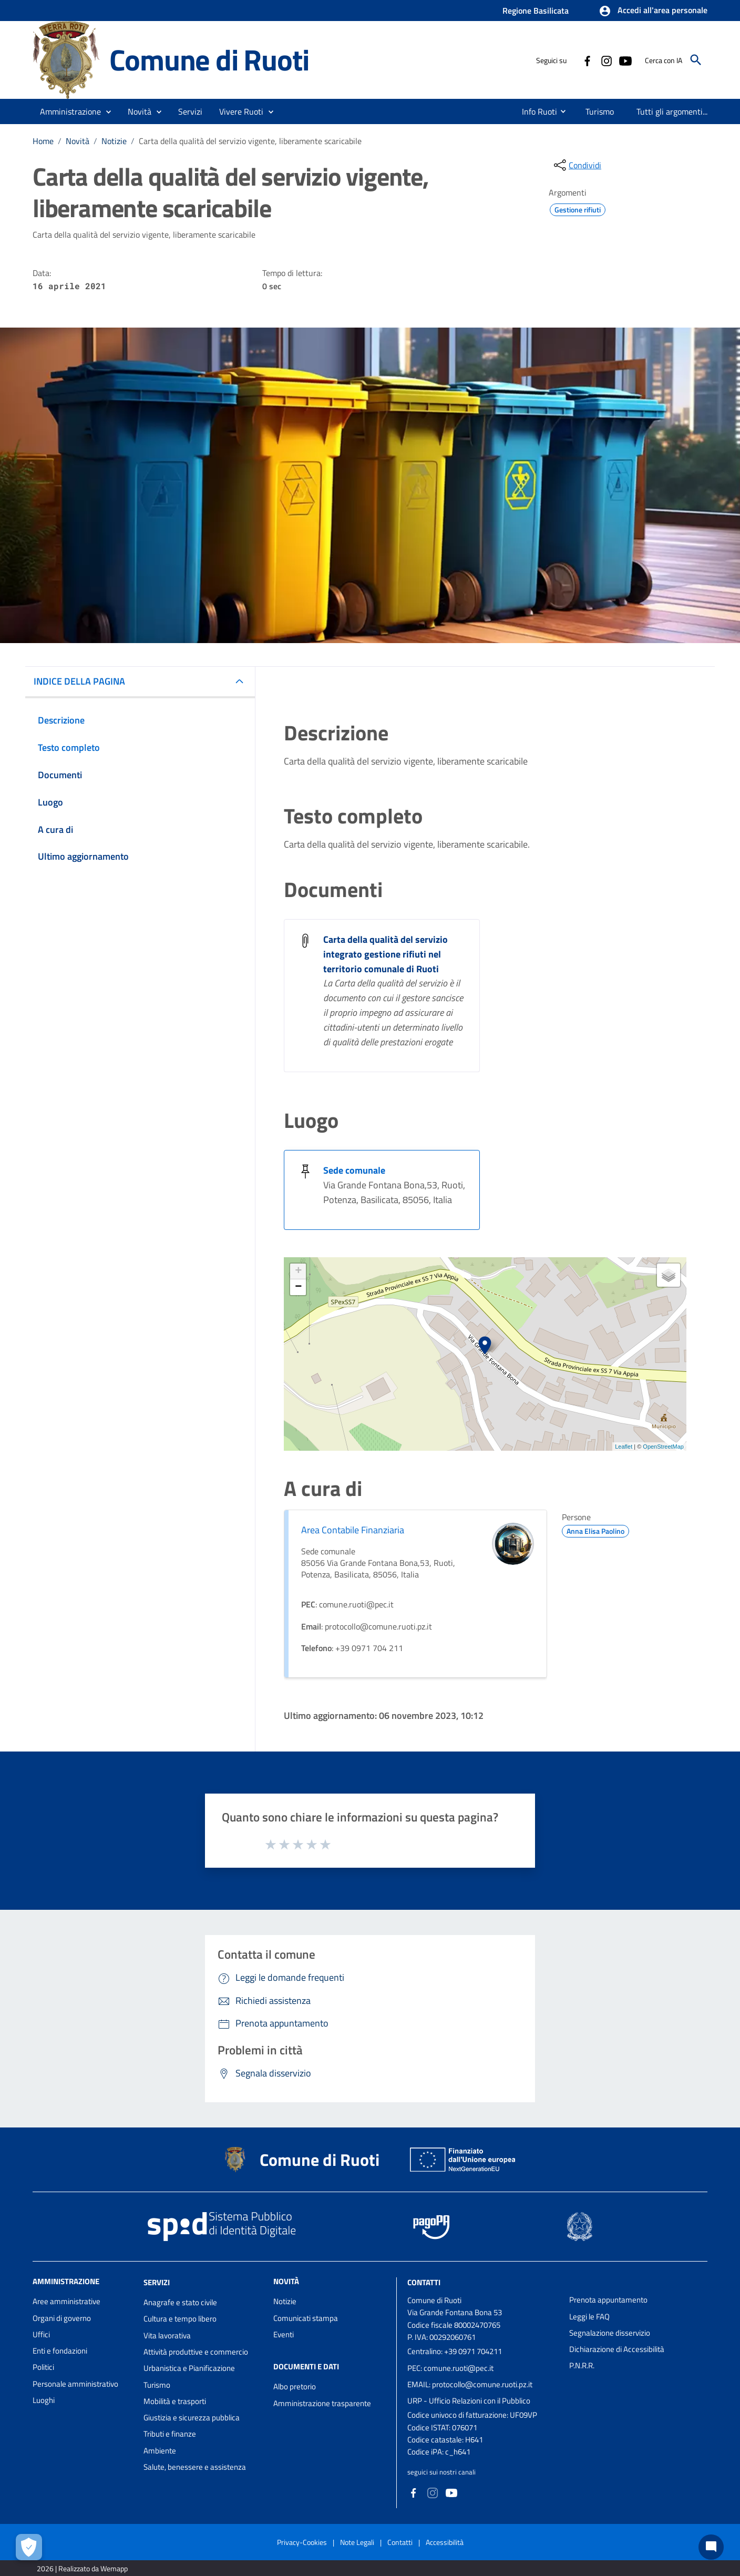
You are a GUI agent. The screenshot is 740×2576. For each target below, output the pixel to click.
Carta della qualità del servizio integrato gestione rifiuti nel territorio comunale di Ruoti (385, 954)
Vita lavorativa (167, 2335)
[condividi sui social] (576, 165)
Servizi (156, 2282)
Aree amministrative (66, 2301)
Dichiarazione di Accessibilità (616, 2349)
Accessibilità (445, 2542)
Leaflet (623, 1446)
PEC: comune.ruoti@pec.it (450, 2368)
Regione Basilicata (535, 10)
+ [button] (298, 1271)
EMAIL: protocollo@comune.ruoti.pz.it (469, 2384)
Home (43, 141)
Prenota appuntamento (608, 2300)
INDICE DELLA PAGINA (79, 681)
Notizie (114, 141)
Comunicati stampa (305, 2318)
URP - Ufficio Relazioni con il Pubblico (468, 2401)
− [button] (298, 1287)
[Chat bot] (711, 2547)
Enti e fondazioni (60, 2351)
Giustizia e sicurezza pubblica (191, 2417)
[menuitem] (535, 111)
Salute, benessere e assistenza (194, 2467)
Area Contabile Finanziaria (352, 1530)
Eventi (283, 2334)
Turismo (156, 2385)
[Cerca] (695, 60)
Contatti (423, 2282)
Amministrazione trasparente (322, 2403)
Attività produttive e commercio (195, 2352)
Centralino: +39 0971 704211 (454, 2351)
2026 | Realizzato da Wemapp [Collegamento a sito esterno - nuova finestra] (82, 2568)
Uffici (41, 2334)
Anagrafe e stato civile (180, 2302)
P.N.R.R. (581, 2365)
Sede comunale (354, 1170)
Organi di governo (62, 2318)
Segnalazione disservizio (609, 2333)
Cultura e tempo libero (180, 2319)
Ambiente (159, 2451)
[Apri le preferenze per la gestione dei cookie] (29, 2547)
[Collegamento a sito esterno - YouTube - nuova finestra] (625, 60)
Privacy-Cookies (302, 2542)
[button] (653, 11)
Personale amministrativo (75, 2384)
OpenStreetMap (663, 1446)
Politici (43, 2367)
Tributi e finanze (169, 2434)
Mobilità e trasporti (174, 2401)
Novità (77, 141)
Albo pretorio (294, 2386)
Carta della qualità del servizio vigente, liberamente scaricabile (250, 141)
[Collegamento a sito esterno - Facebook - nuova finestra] (587, 60)
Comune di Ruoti (209, 59)
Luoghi (44, 2400)
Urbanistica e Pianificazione (189, 2368)
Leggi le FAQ (589, 2316)
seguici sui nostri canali (441, 2472)
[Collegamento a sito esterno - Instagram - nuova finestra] (606, 60)
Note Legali (357, 2542)
